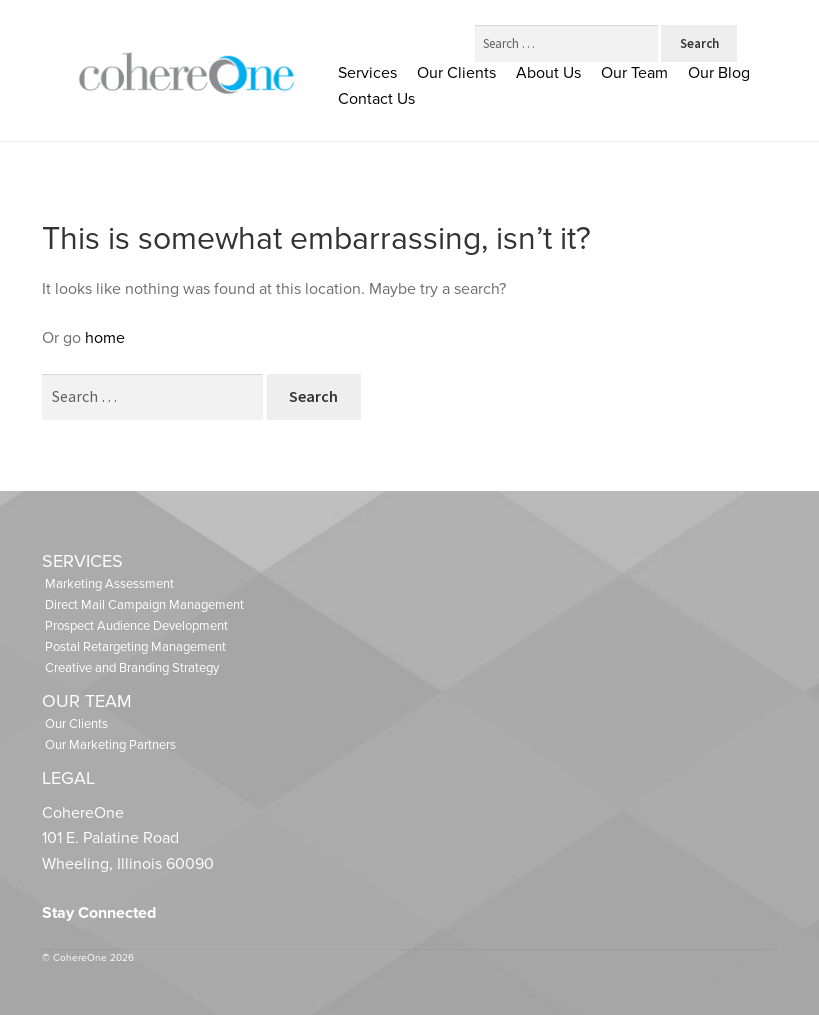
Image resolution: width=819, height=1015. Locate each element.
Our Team (634, 73)
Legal (68, 778)
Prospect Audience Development (136, 626)
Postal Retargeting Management (135, 647)
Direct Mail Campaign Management (144, 605)
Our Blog (719, 73)
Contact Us (376, 99)
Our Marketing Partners (110, 745)
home (105, 338)
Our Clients (456, 73)
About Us (548, 73)
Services (367, 73)
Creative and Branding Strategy (132, 668)
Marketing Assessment (109, 584)
